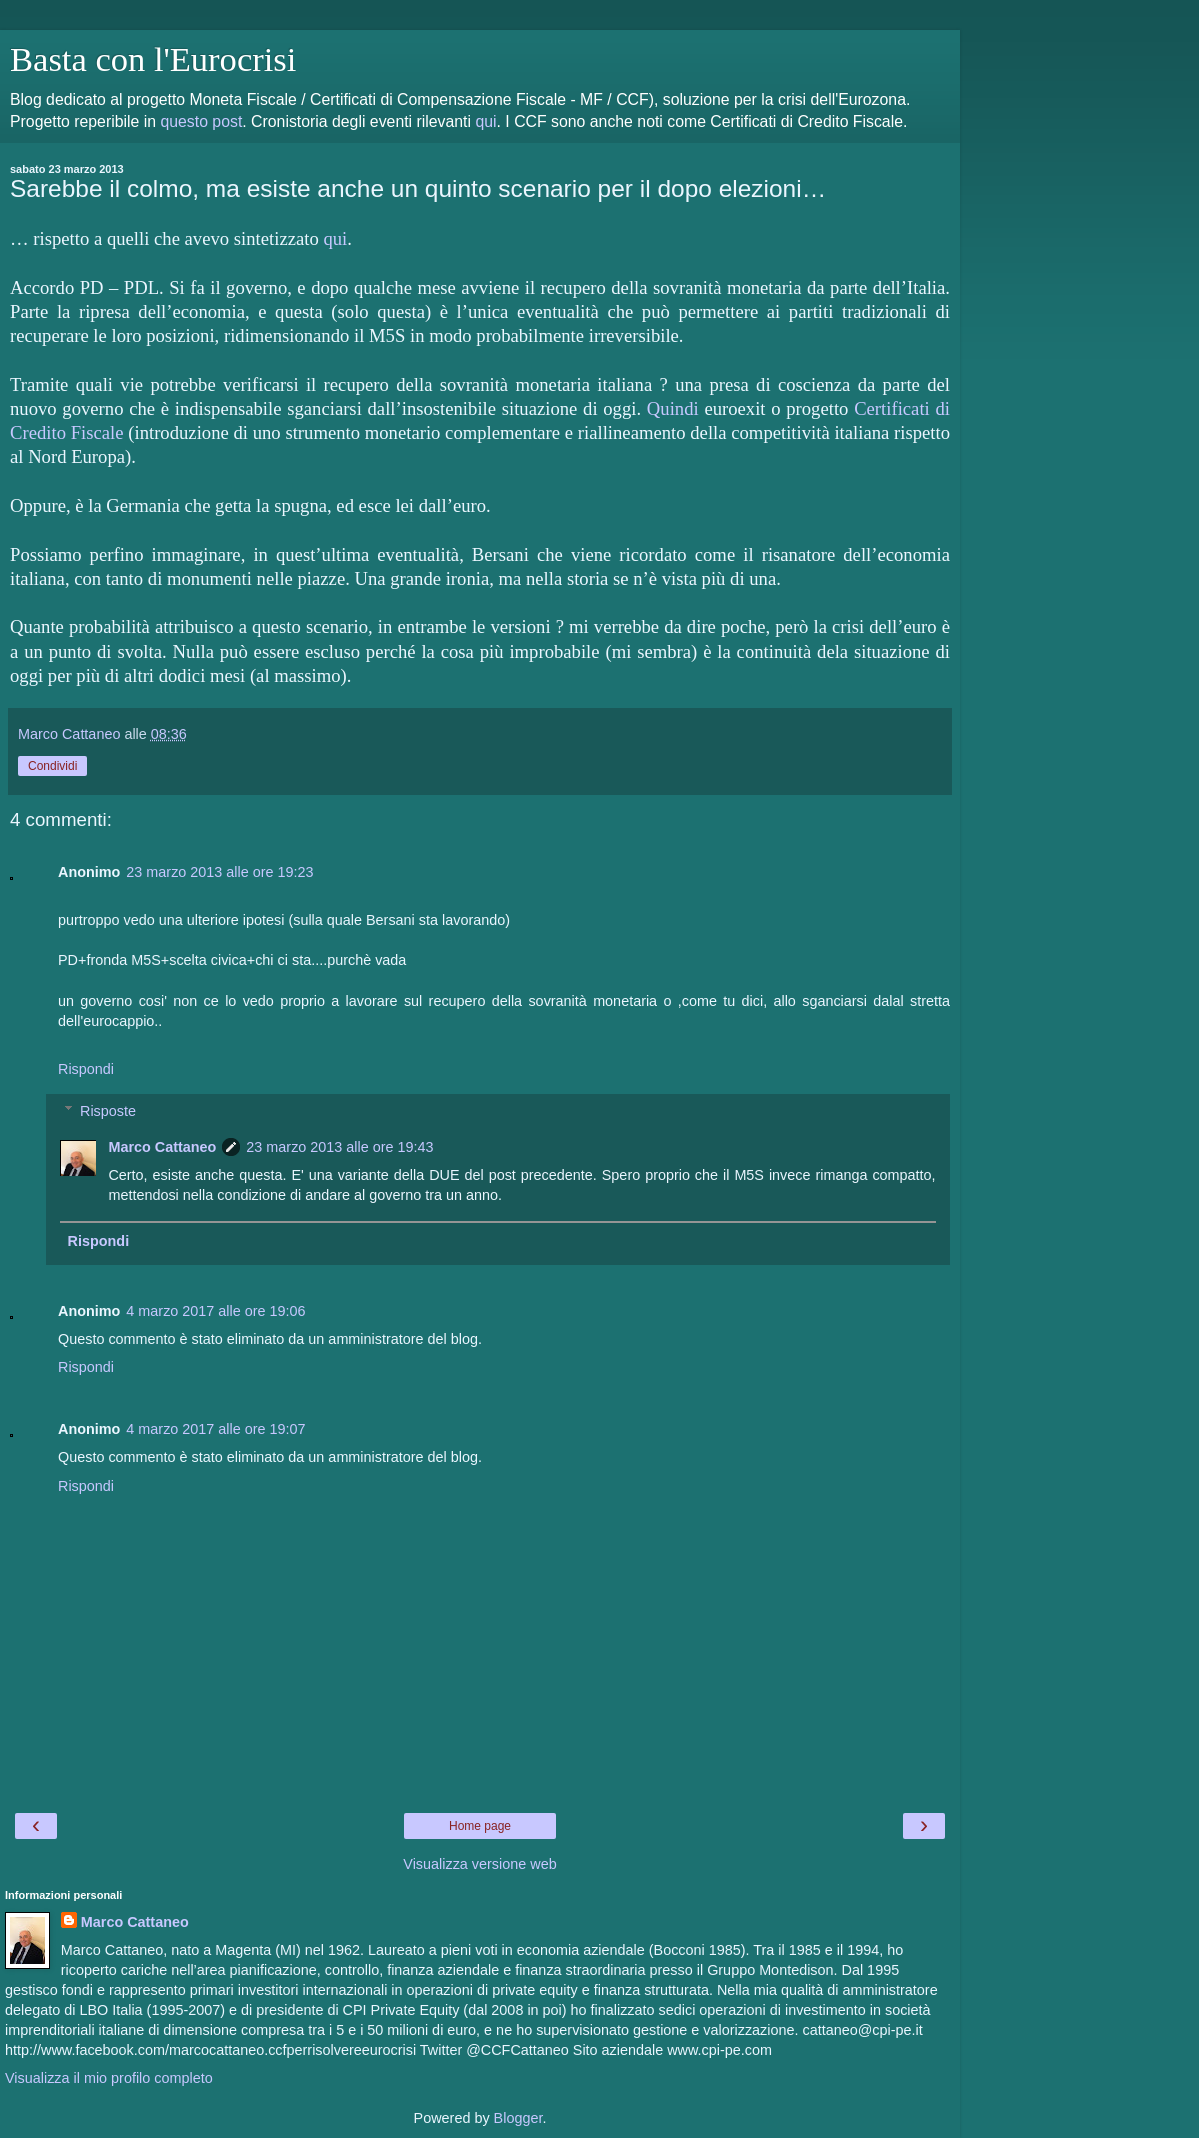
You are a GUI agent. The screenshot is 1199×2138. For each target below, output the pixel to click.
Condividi (52, 766)
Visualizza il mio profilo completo (109, 2078)
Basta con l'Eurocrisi (153, 59)
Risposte (108, 1111)
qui (485, 121)
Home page (480, 1826)
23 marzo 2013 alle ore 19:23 (219, 872)
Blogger (518, 2118)
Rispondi (86, 1069)
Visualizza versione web (479, 1864)
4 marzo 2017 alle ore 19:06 (215, 1311)
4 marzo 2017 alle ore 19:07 (215, 1429)
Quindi (673, 408)
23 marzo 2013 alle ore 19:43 (339, 1147)
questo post (201, 121)
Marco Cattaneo (162, 1147)
